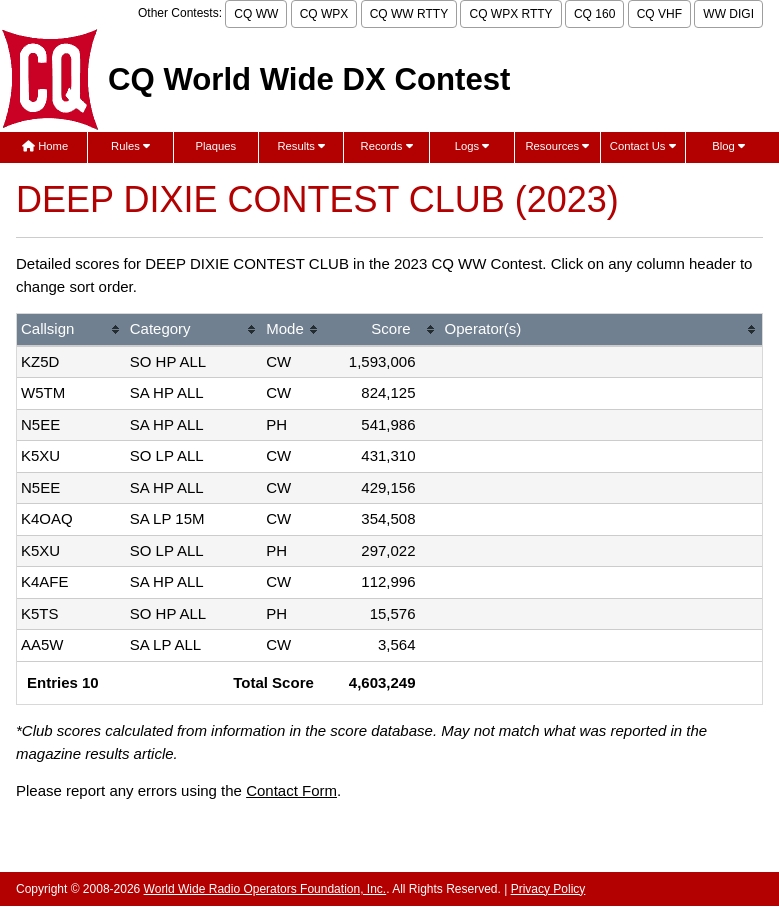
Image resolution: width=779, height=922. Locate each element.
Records (387, 146)
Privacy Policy (548, 889)
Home (45, 146)
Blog (728, 146)
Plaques (216, 146)
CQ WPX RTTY (510, 14)
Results (301, 146)
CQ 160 (594, 14)
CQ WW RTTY (409, 14)
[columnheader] (71, 330)
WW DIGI (728, 14)
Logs (472, 146)
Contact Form (291, 790)
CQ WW (256, 14)
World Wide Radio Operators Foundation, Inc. (265, 889)
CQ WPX (324, 14)
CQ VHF (659, 14)
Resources (557, 146)
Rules (130, 146)
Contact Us (643, 146)
